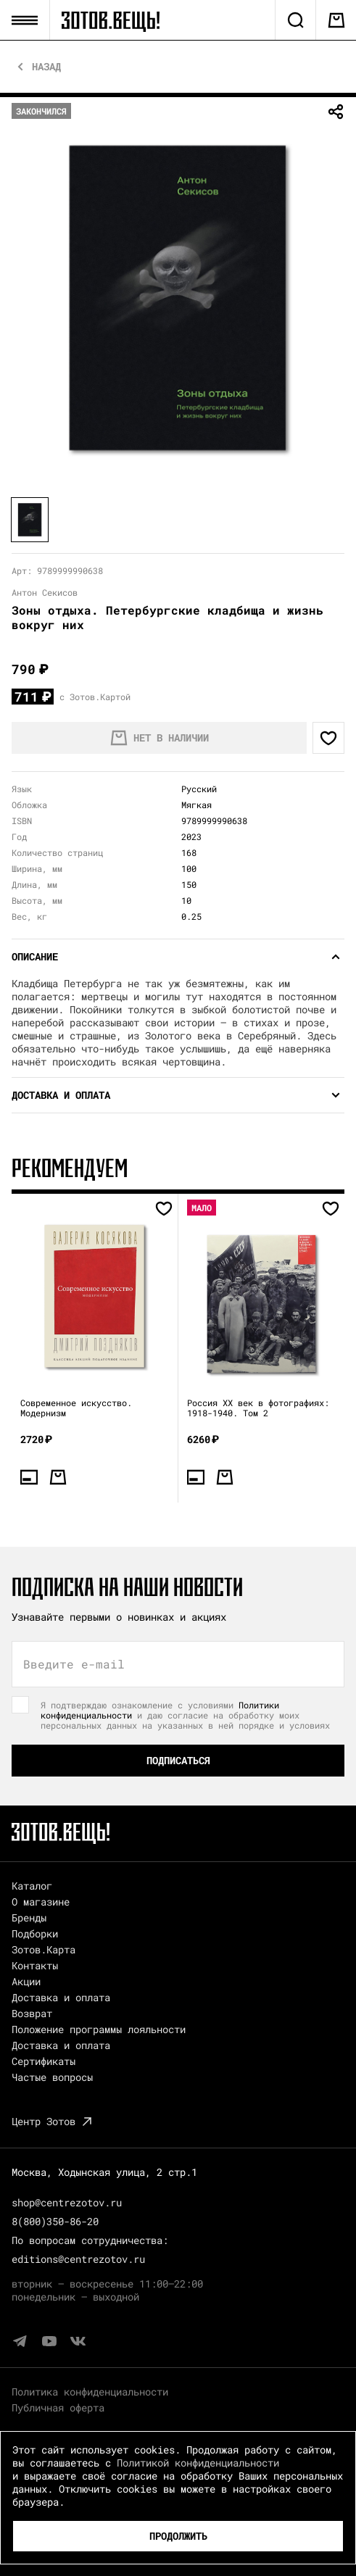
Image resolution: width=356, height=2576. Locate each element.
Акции (26, 1981)
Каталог (32, 1885)
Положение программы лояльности (99, 2029)
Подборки (35, 1933)
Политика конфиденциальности (90, 2391)
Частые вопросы (52, 2077)
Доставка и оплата (61, 1997)
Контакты (35, 1965)
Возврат (32, 2013)
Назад (46, 66)
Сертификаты (43, 2061)
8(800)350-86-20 (55, 2221)
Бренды (29, 1917)
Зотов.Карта (43, 1949)
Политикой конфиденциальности (198, 2462)
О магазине (41, 1901)
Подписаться (178, 1760)
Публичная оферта (58, 2407)
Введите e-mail (74, 1664)
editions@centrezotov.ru (78, 2259)
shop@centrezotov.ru (67, 2202)
